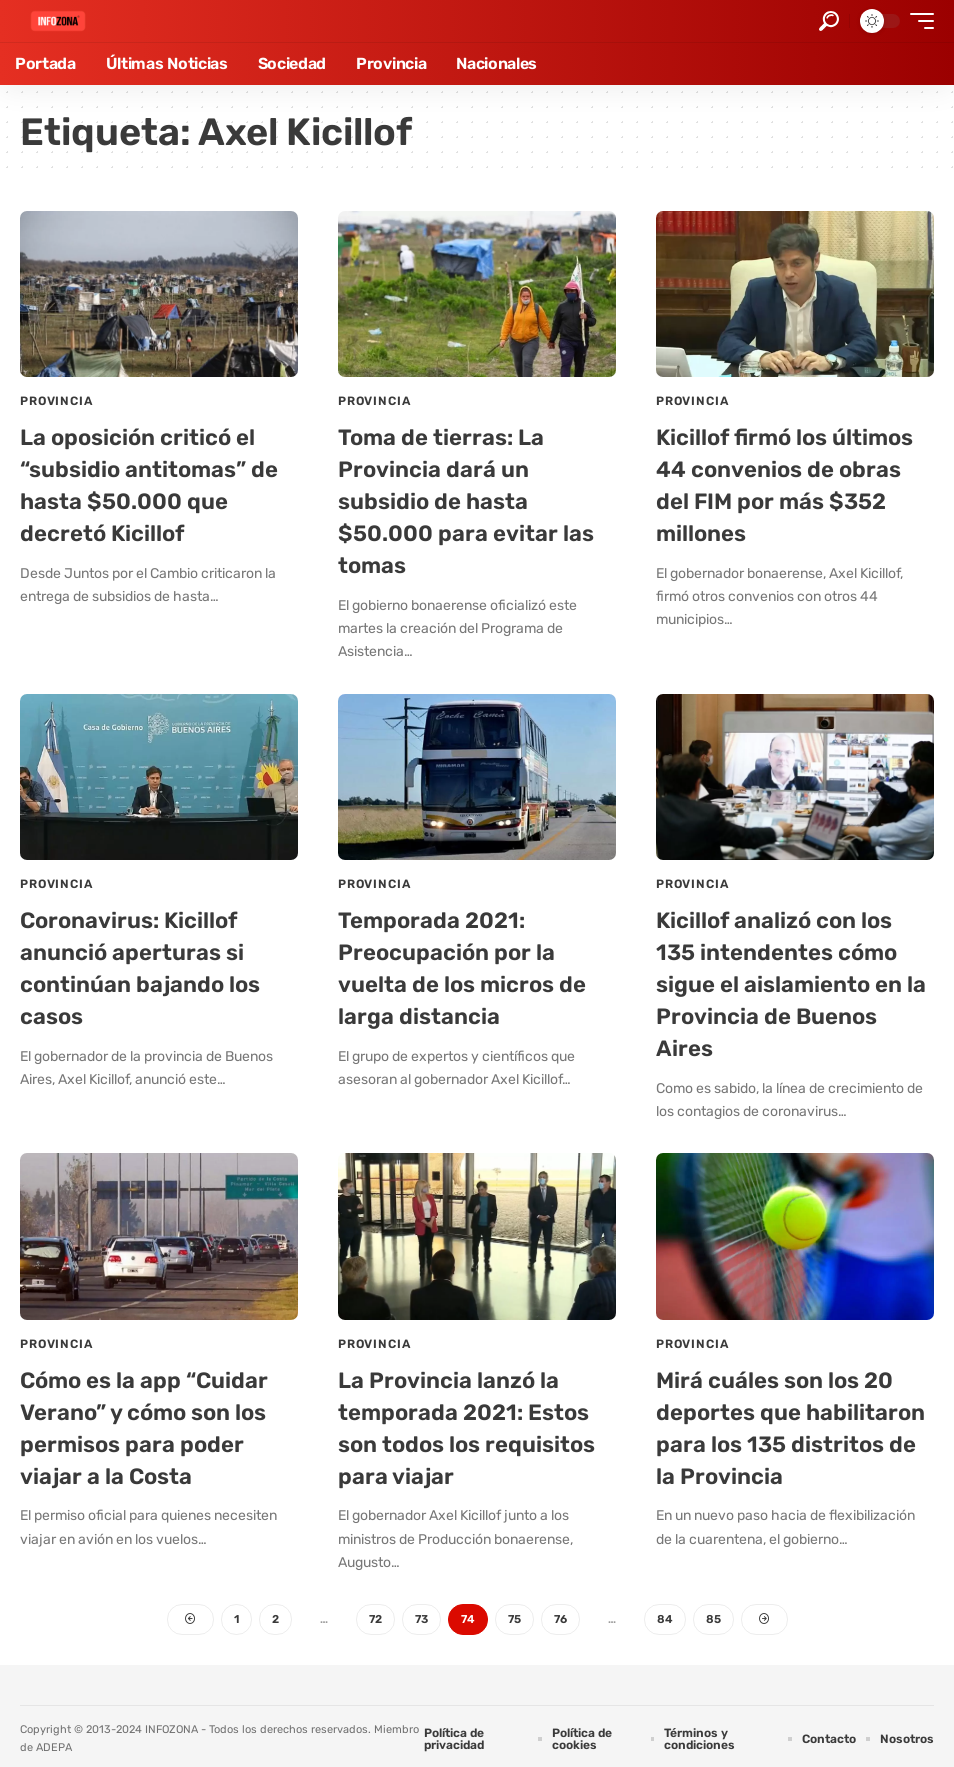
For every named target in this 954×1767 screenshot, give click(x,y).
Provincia (56, 401)
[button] (829, 21)
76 (564, 1612)
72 (372, 1612)
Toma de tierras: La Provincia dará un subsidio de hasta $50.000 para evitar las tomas (475, 499)
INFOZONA (171, 1723)
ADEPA (54, 1741)
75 (516, 1612)
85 (720, 1612)
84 (671, 1612)
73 (420, 1612)
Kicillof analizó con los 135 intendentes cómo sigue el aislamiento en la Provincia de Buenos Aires (789, 979)
